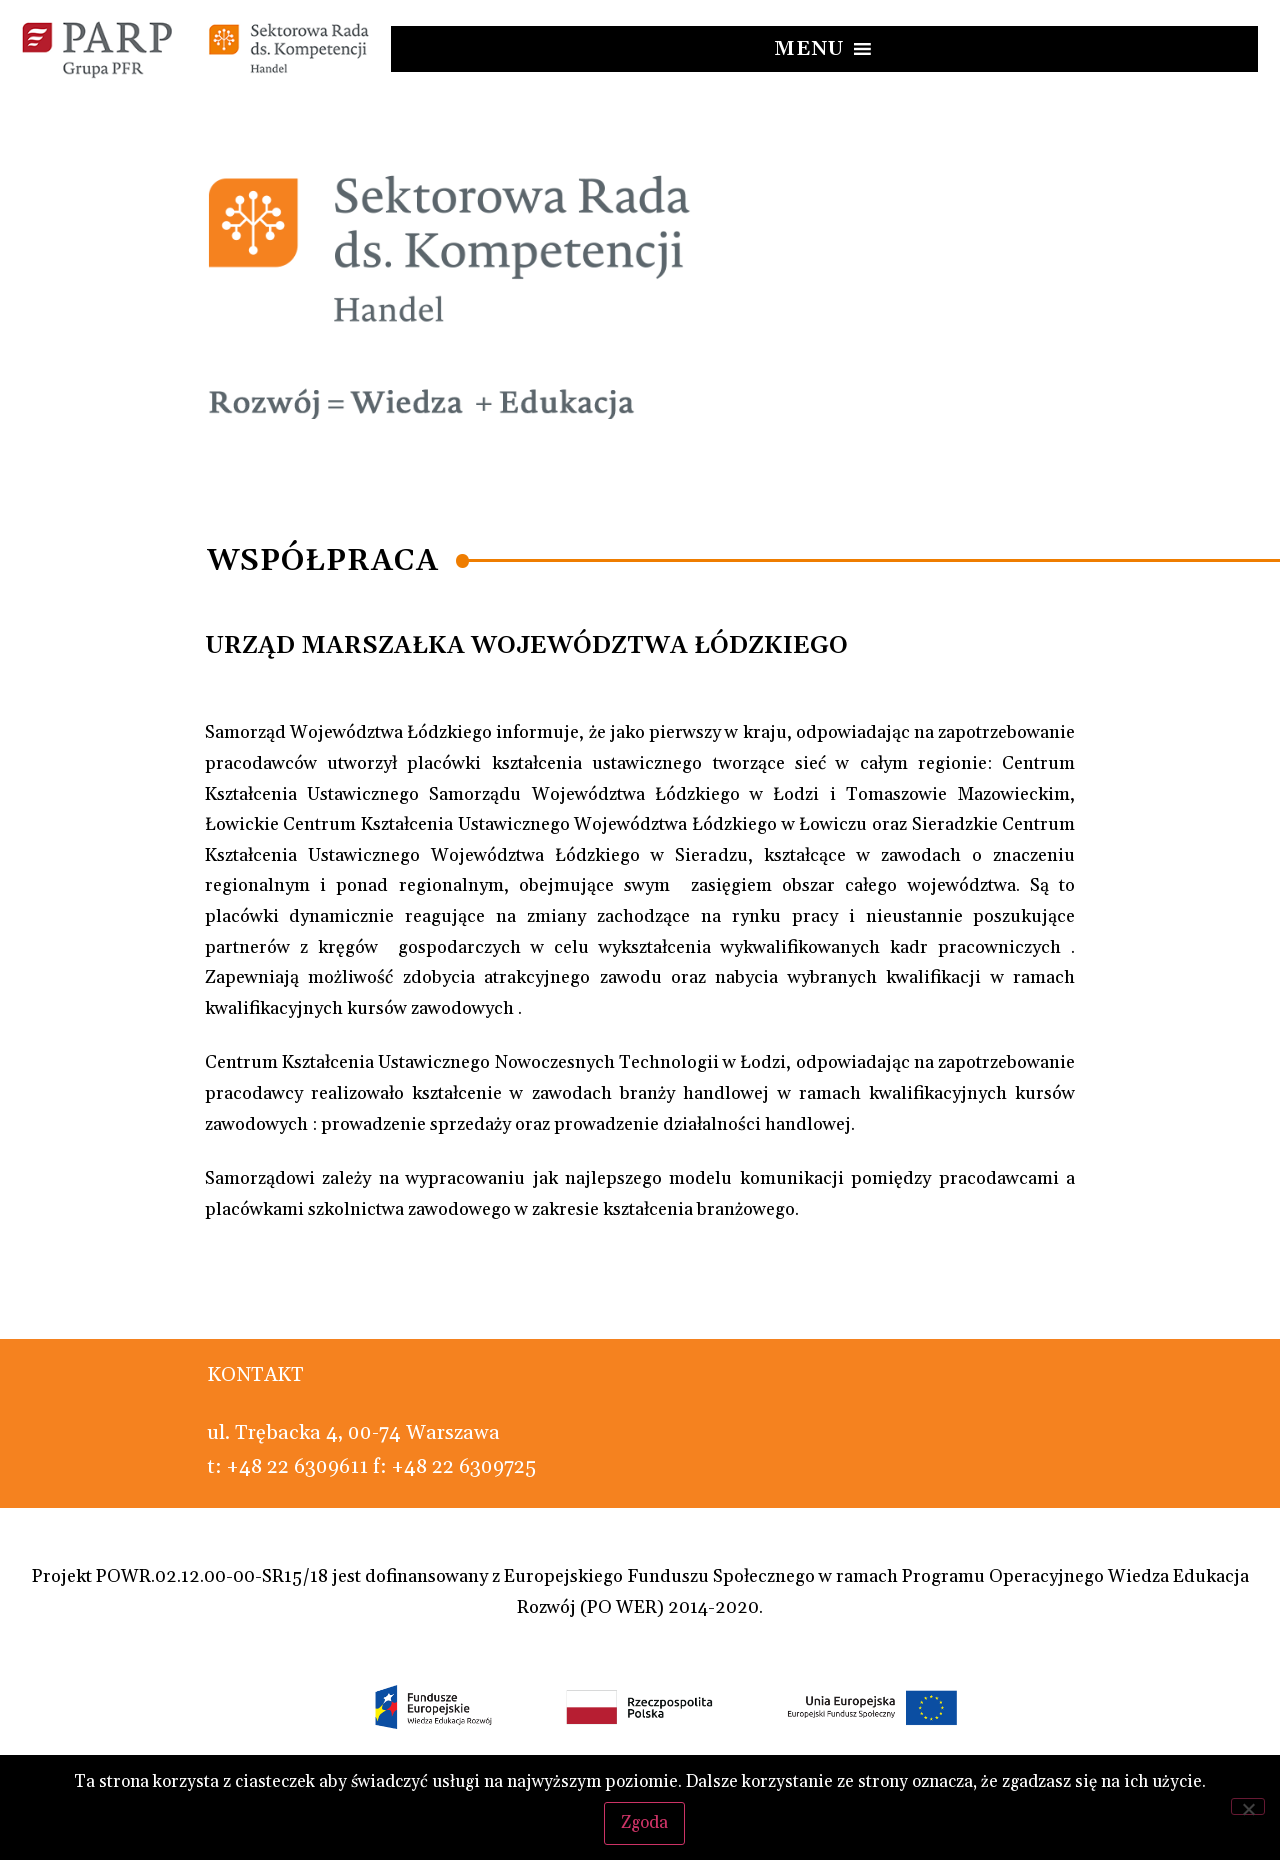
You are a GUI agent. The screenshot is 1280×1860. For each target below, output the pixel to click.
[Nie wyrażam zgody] (1248, 1806)
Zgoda (645, 1822)
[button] (809, 49)
